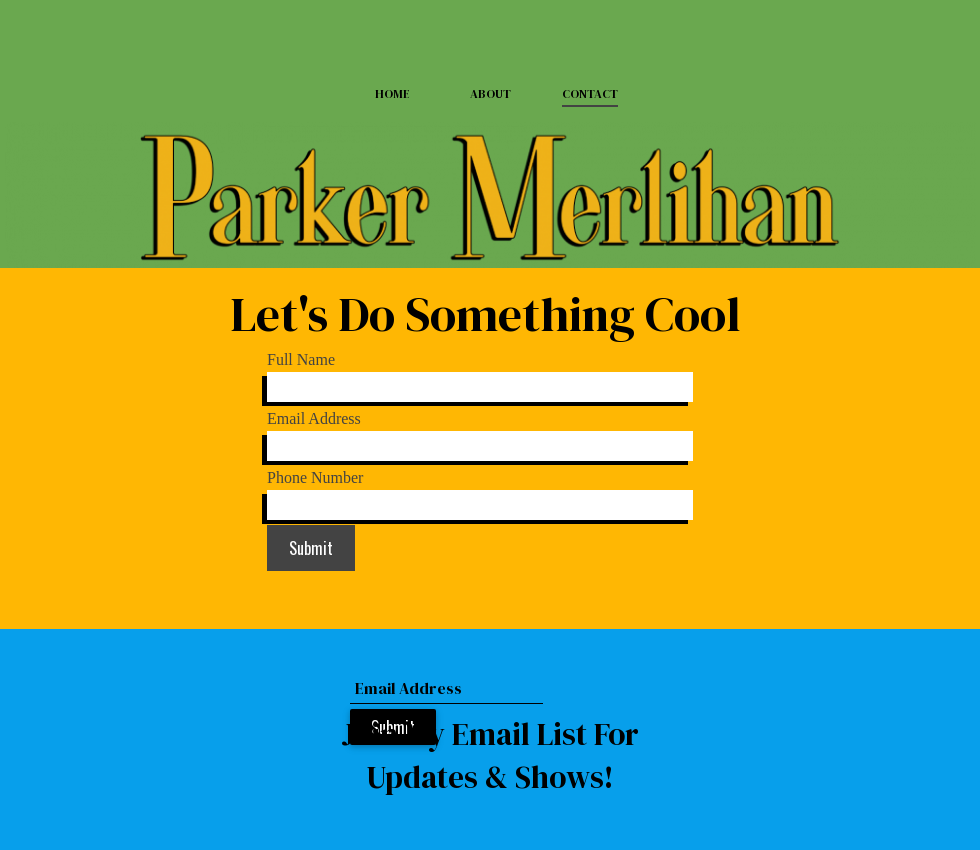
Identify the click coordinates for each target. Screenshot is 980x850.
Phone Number (315, 477)
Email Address (314, 418)
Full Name (301, 359)
